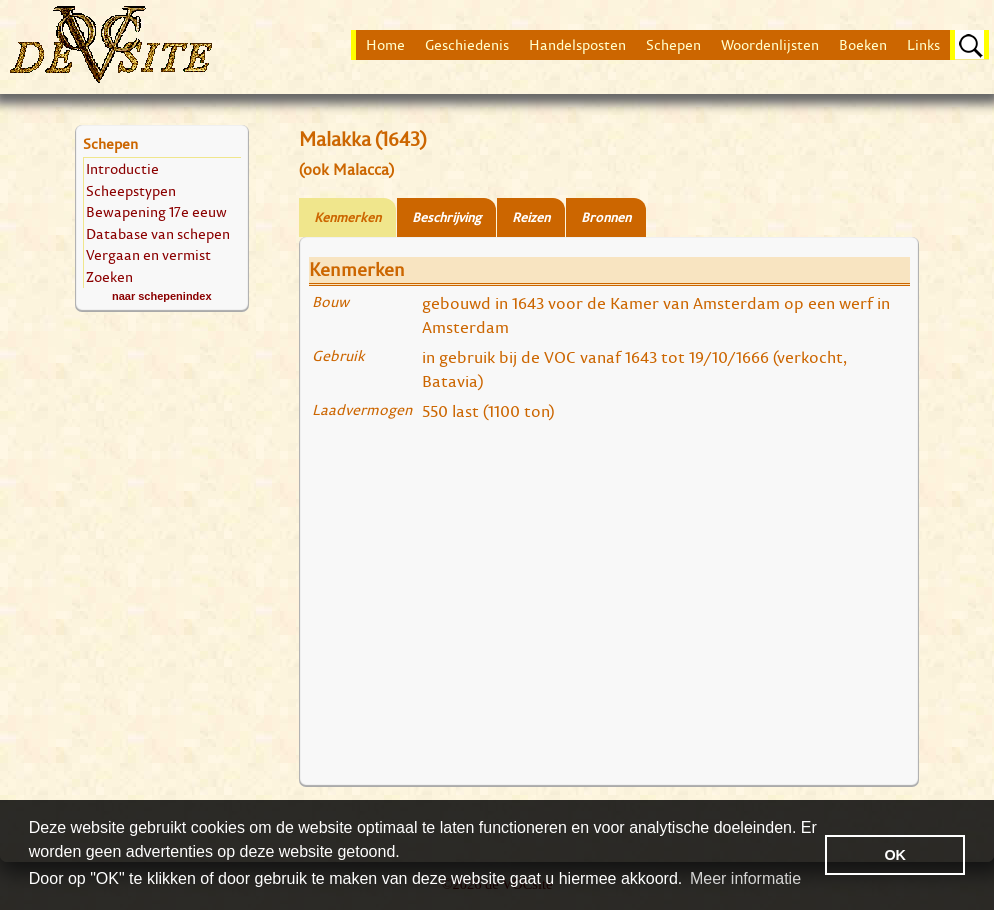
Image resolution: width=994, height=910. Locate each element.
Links (923, 45)
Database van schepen (158, 233)
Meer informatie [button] (745, 878)
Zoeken (109, 276)
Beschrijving (446, 217)
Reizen (531, 217)
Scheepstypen (131, 190)
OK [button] (895, 855)
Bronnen (606, 217)
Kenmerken (347, 217)
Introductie (122, 168)
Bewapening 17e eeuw (156, 211)
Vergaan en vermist (148, 254)
